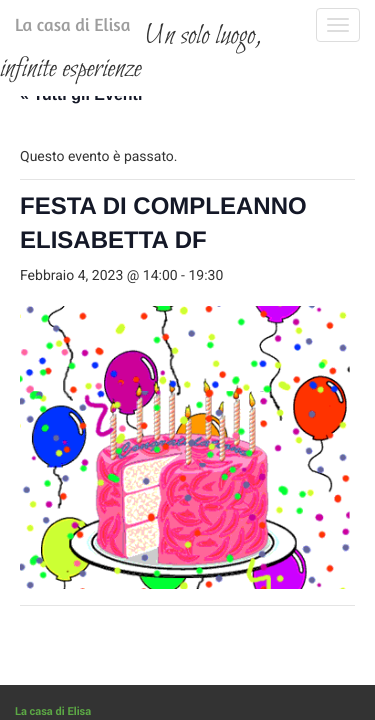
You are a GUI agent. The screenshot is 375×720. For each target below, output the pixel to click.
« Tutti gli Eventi (81, 211)
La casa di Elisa (52, 29)
